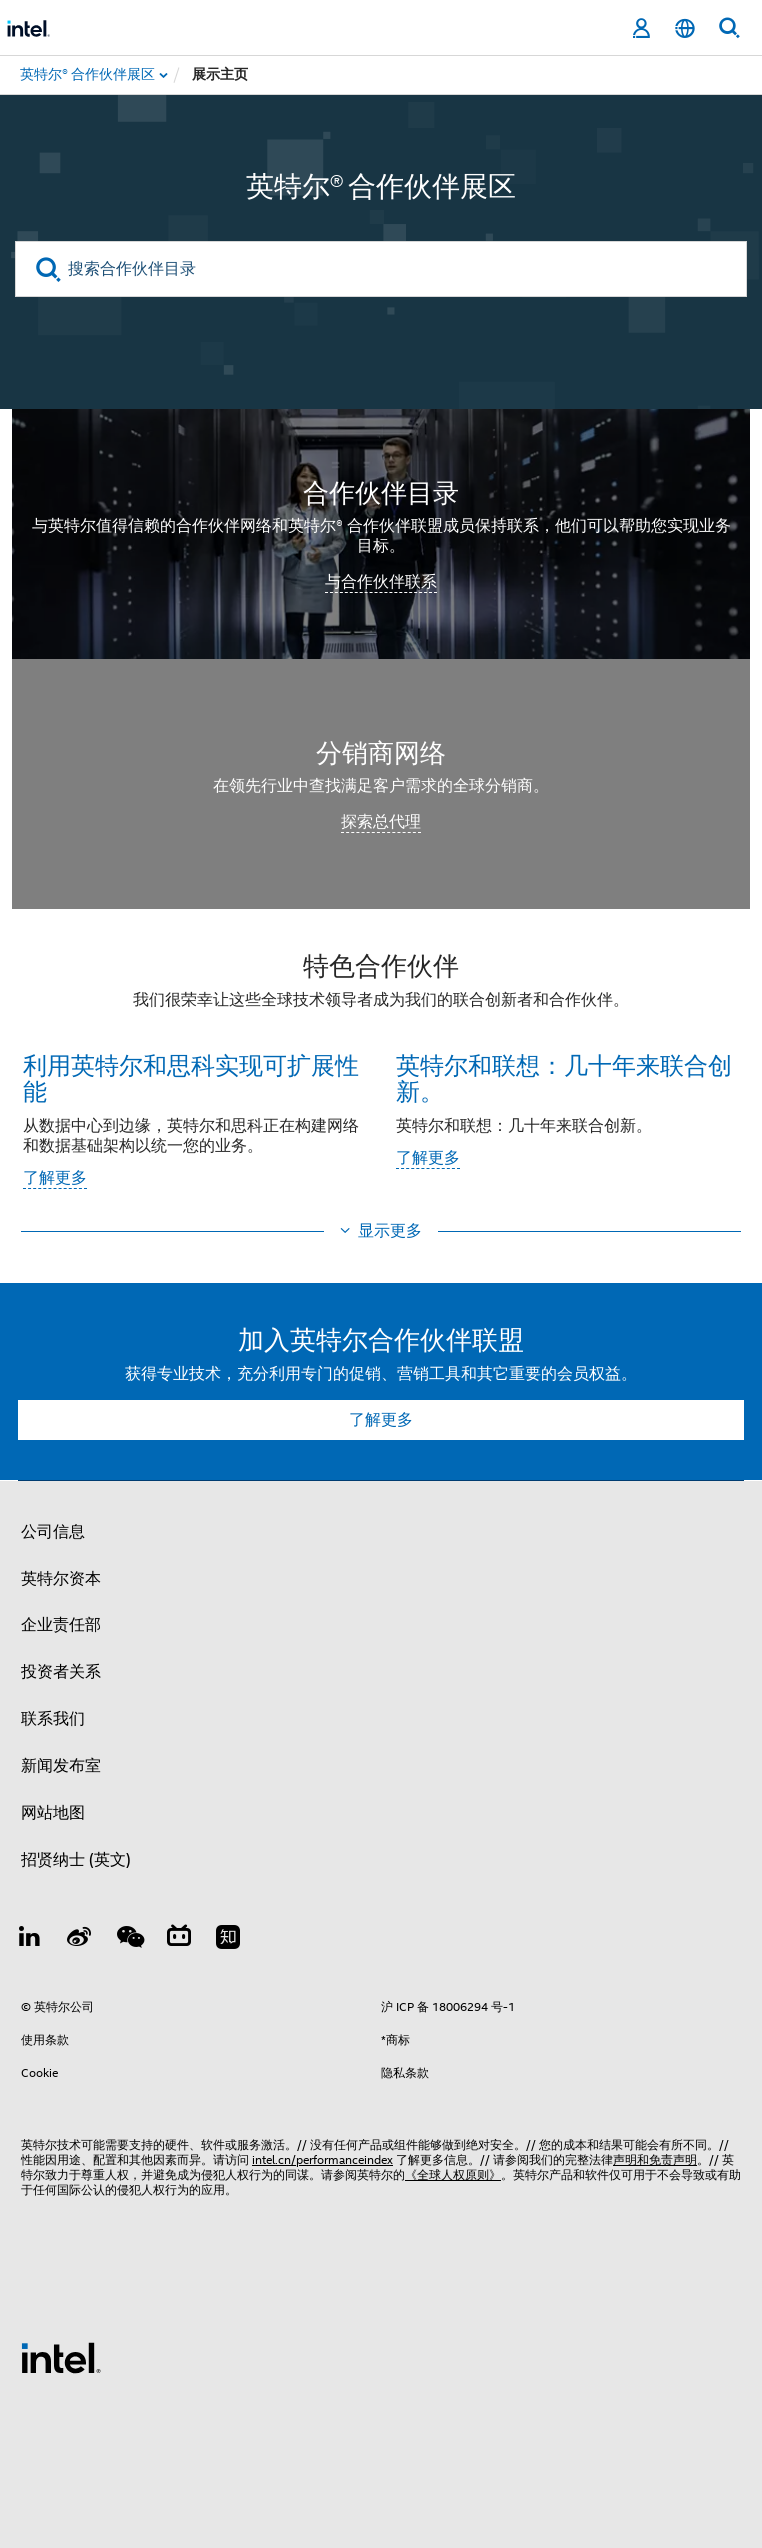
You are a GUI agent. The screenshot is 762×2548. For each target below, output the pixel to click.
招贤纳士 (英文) (76, 1860)
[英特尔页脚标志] (61, 2357)
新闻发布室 (61, 1766)
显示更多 (390, 1231)
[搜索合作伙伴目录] (381, 269)
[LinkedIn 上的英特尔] (30, 1940)
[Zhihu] (228, 1940)
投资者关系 (61, 1672)
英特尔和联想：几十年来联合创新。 (564, 1077)
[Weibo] (80, 1940)
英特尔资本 (61, 1579)
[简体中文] (685, 28)
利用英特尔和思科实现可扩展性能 (191, 1077)
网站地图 (53, 1813)
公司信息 (53, 1532)
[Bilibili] (179, 1940)
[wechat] (129, 1940)
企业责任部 (61, 1625)
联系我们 (53, 1719)
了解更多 (55, 1178)
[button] (381, 1076)
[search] (48, 269)
